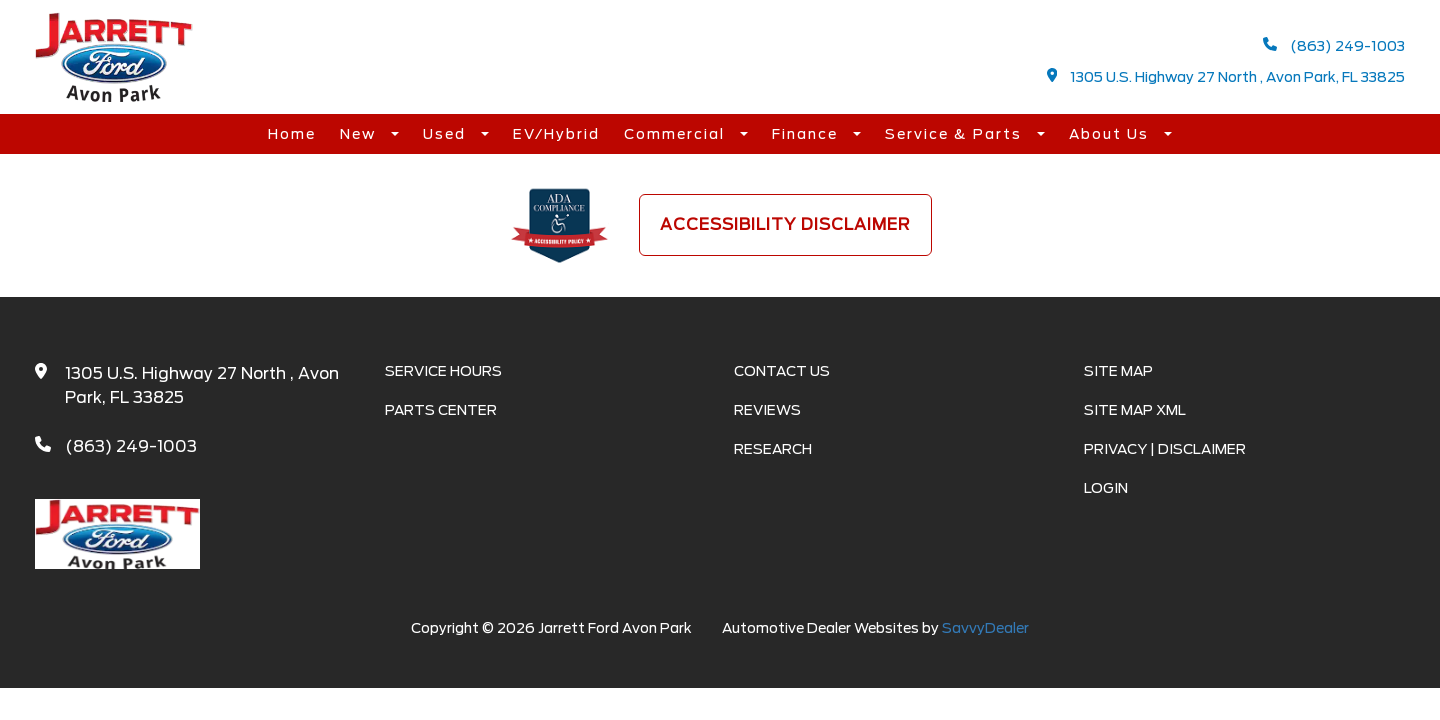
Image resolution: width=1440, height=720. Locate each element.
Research (773, 449)
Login (1106, 488)
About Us (1111, 134)
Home (292, 134)
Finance (807, 134)
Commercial (677, 134)
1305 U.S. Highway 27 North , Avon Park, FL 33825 (1226, 76)
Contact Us (782, 371)
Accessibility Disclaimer (785, 224)
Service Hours (443, 371)
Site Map (1118, 371)
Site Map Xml (1135, 410)
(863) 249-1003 (1334, 45)
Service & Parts (956, 134)
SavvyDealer (985, 628)
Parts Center (441, 410)
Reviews (767, 410)
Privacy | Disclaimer (1165, 449)
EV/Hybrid (556, 134)
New (360, 134)
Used (447, 134)
